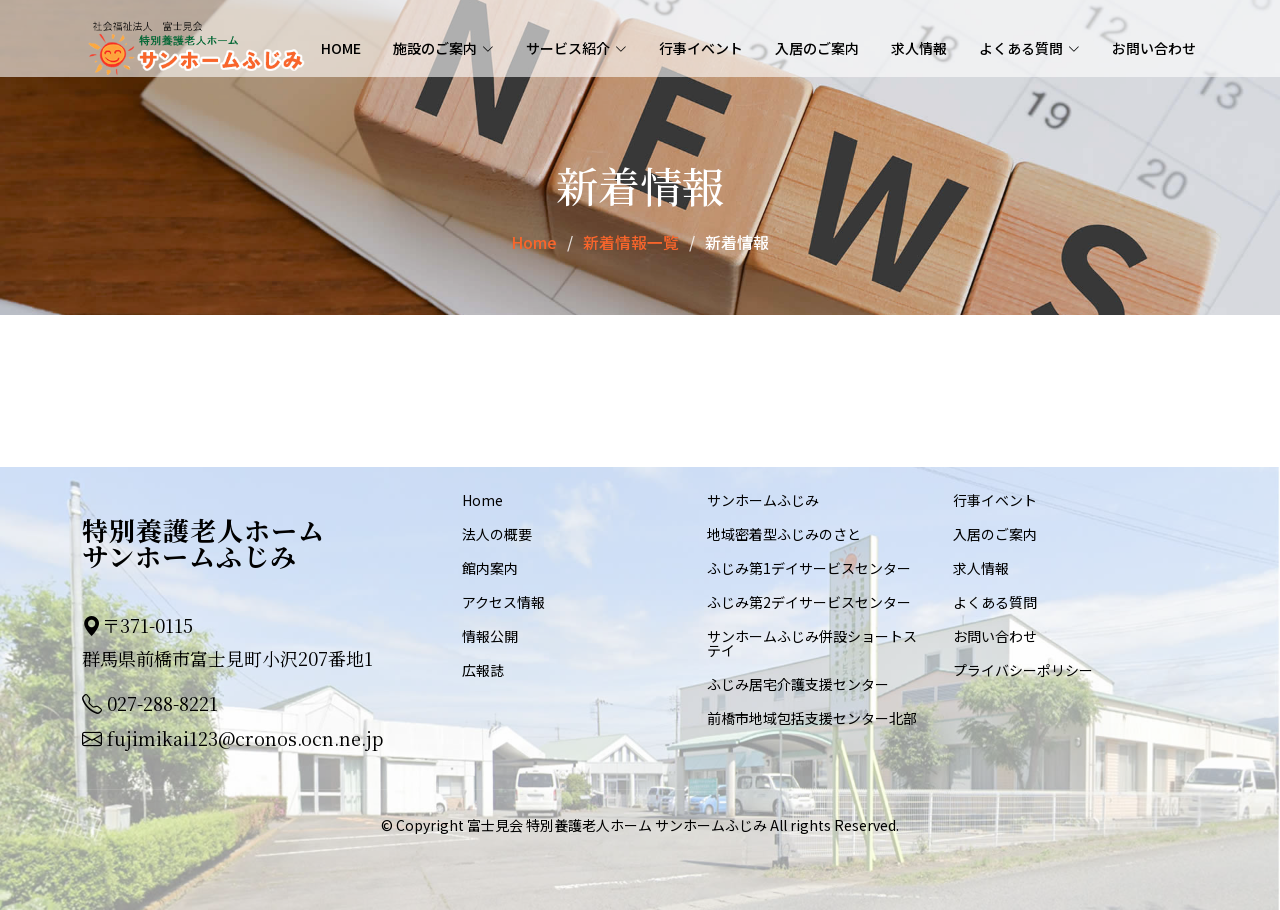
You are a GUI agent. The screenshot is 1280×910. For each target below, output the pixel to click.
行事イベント (701, 48)
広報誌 (483, 669)
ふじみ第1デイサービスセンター (809, 567)
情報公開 (490, 635)
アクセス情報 (503, 601)
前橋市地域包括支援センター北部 (812, 717)
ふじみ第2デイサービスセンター (809, 601)
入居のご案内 (817, 48)
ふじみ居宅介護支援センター (798, 683)
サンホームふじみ (763, 499)
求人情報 (919, 48)
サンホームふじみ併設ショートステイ (812, 642)
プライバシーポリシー (1023, 669)
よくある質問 (995, 601)
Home (341, 48)
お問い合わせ (1154, 48)
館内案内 (490, 567)
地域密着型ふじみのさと (784, 533)
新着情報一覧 (631, 242)
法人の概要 (497, 533)
